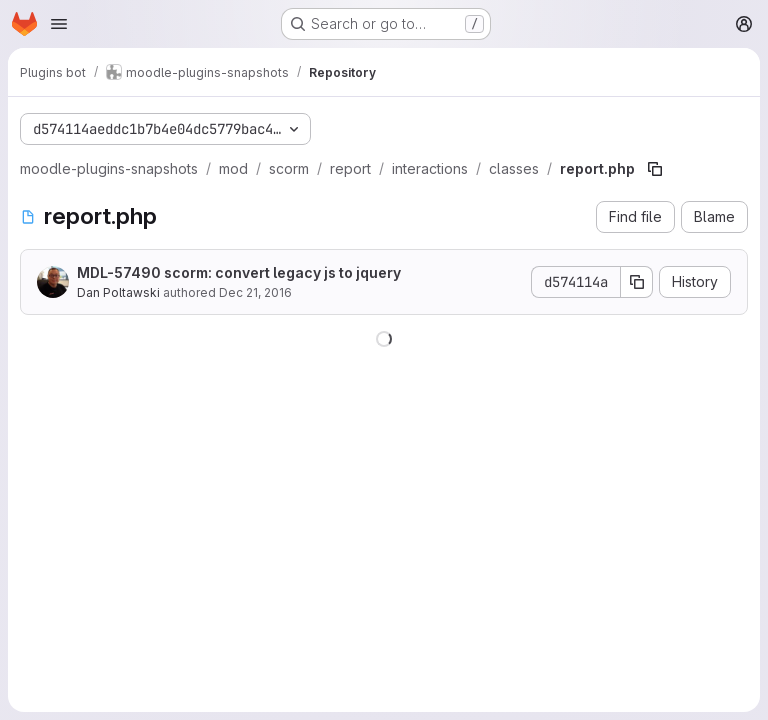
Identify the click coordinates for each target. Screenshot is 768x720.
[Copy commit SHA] (637, 282)
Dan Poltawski (118, 292)
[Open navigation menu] (59, 24)
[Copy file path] (655, 169)
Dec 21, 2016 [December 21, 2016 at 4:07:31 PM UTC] (255, 292)
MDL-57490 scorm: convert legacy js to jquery (239, 272)
